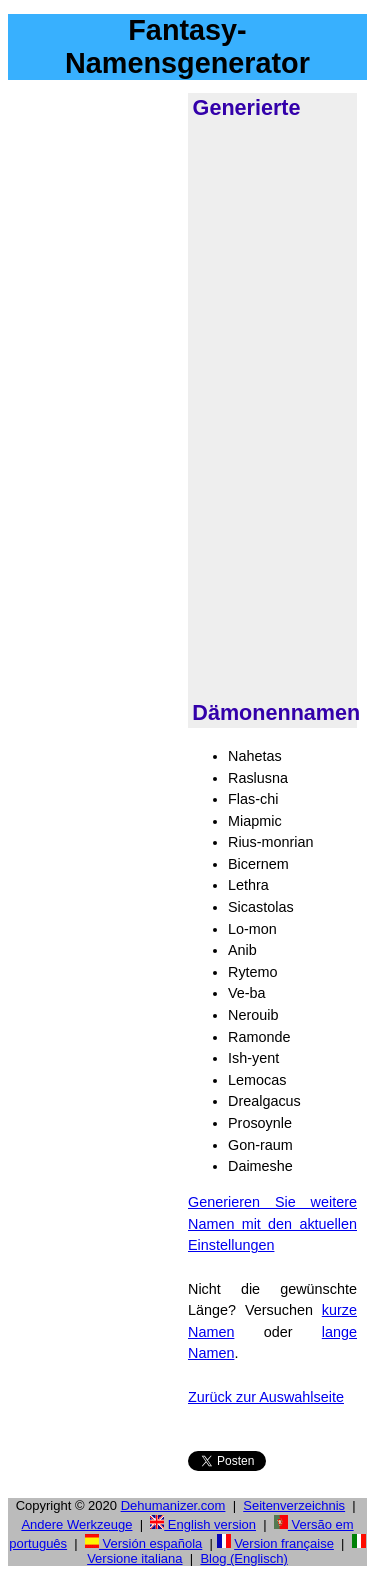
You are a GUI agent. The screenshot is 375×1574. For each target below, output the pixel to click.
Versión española (143, 1543)
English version (203, 1524)
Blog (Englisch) (243, 1558)
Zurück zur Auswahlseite (266, 1397)
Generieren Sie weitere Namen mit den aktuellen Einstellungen (272, 1223)
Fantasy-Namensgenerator (187, 46)
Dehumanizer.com (173, 1505)
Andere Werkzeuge (76, 1524)
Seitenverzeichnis (294, 1505)
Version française (284, 1543)
